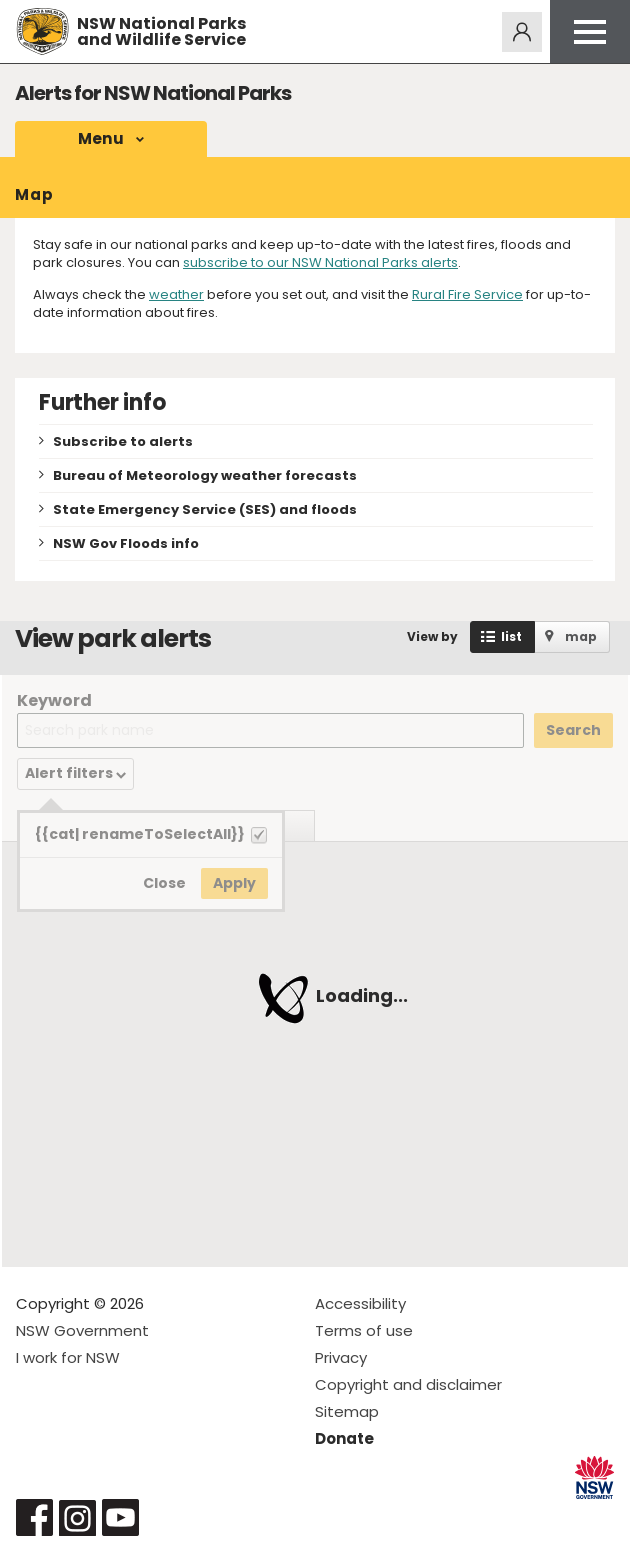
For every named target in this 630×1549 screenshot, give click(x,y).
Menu (101, 138)
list (511, 636)
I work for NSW (68, 1357)
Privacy (341, 1357)
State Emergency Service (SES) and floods (205, 509)
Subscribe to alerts (123, 441)
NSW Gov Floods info (126, 543)
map (581, 636)
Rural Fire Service (467, 294)
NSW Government (82, 1330)
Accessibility (360, 1303)
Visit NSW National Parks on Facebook (34, 1517)
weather (176, 294)
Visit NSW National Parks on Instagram (77, 1517)
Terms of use (364, 1330)
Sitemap (347, 1411)
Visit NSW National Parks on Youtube (120, 1517)
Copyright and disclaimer (408, 1384)
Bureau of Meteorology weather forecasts (205, 475)
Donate (344, 1438)
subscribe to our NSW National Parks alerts (320, 262)
